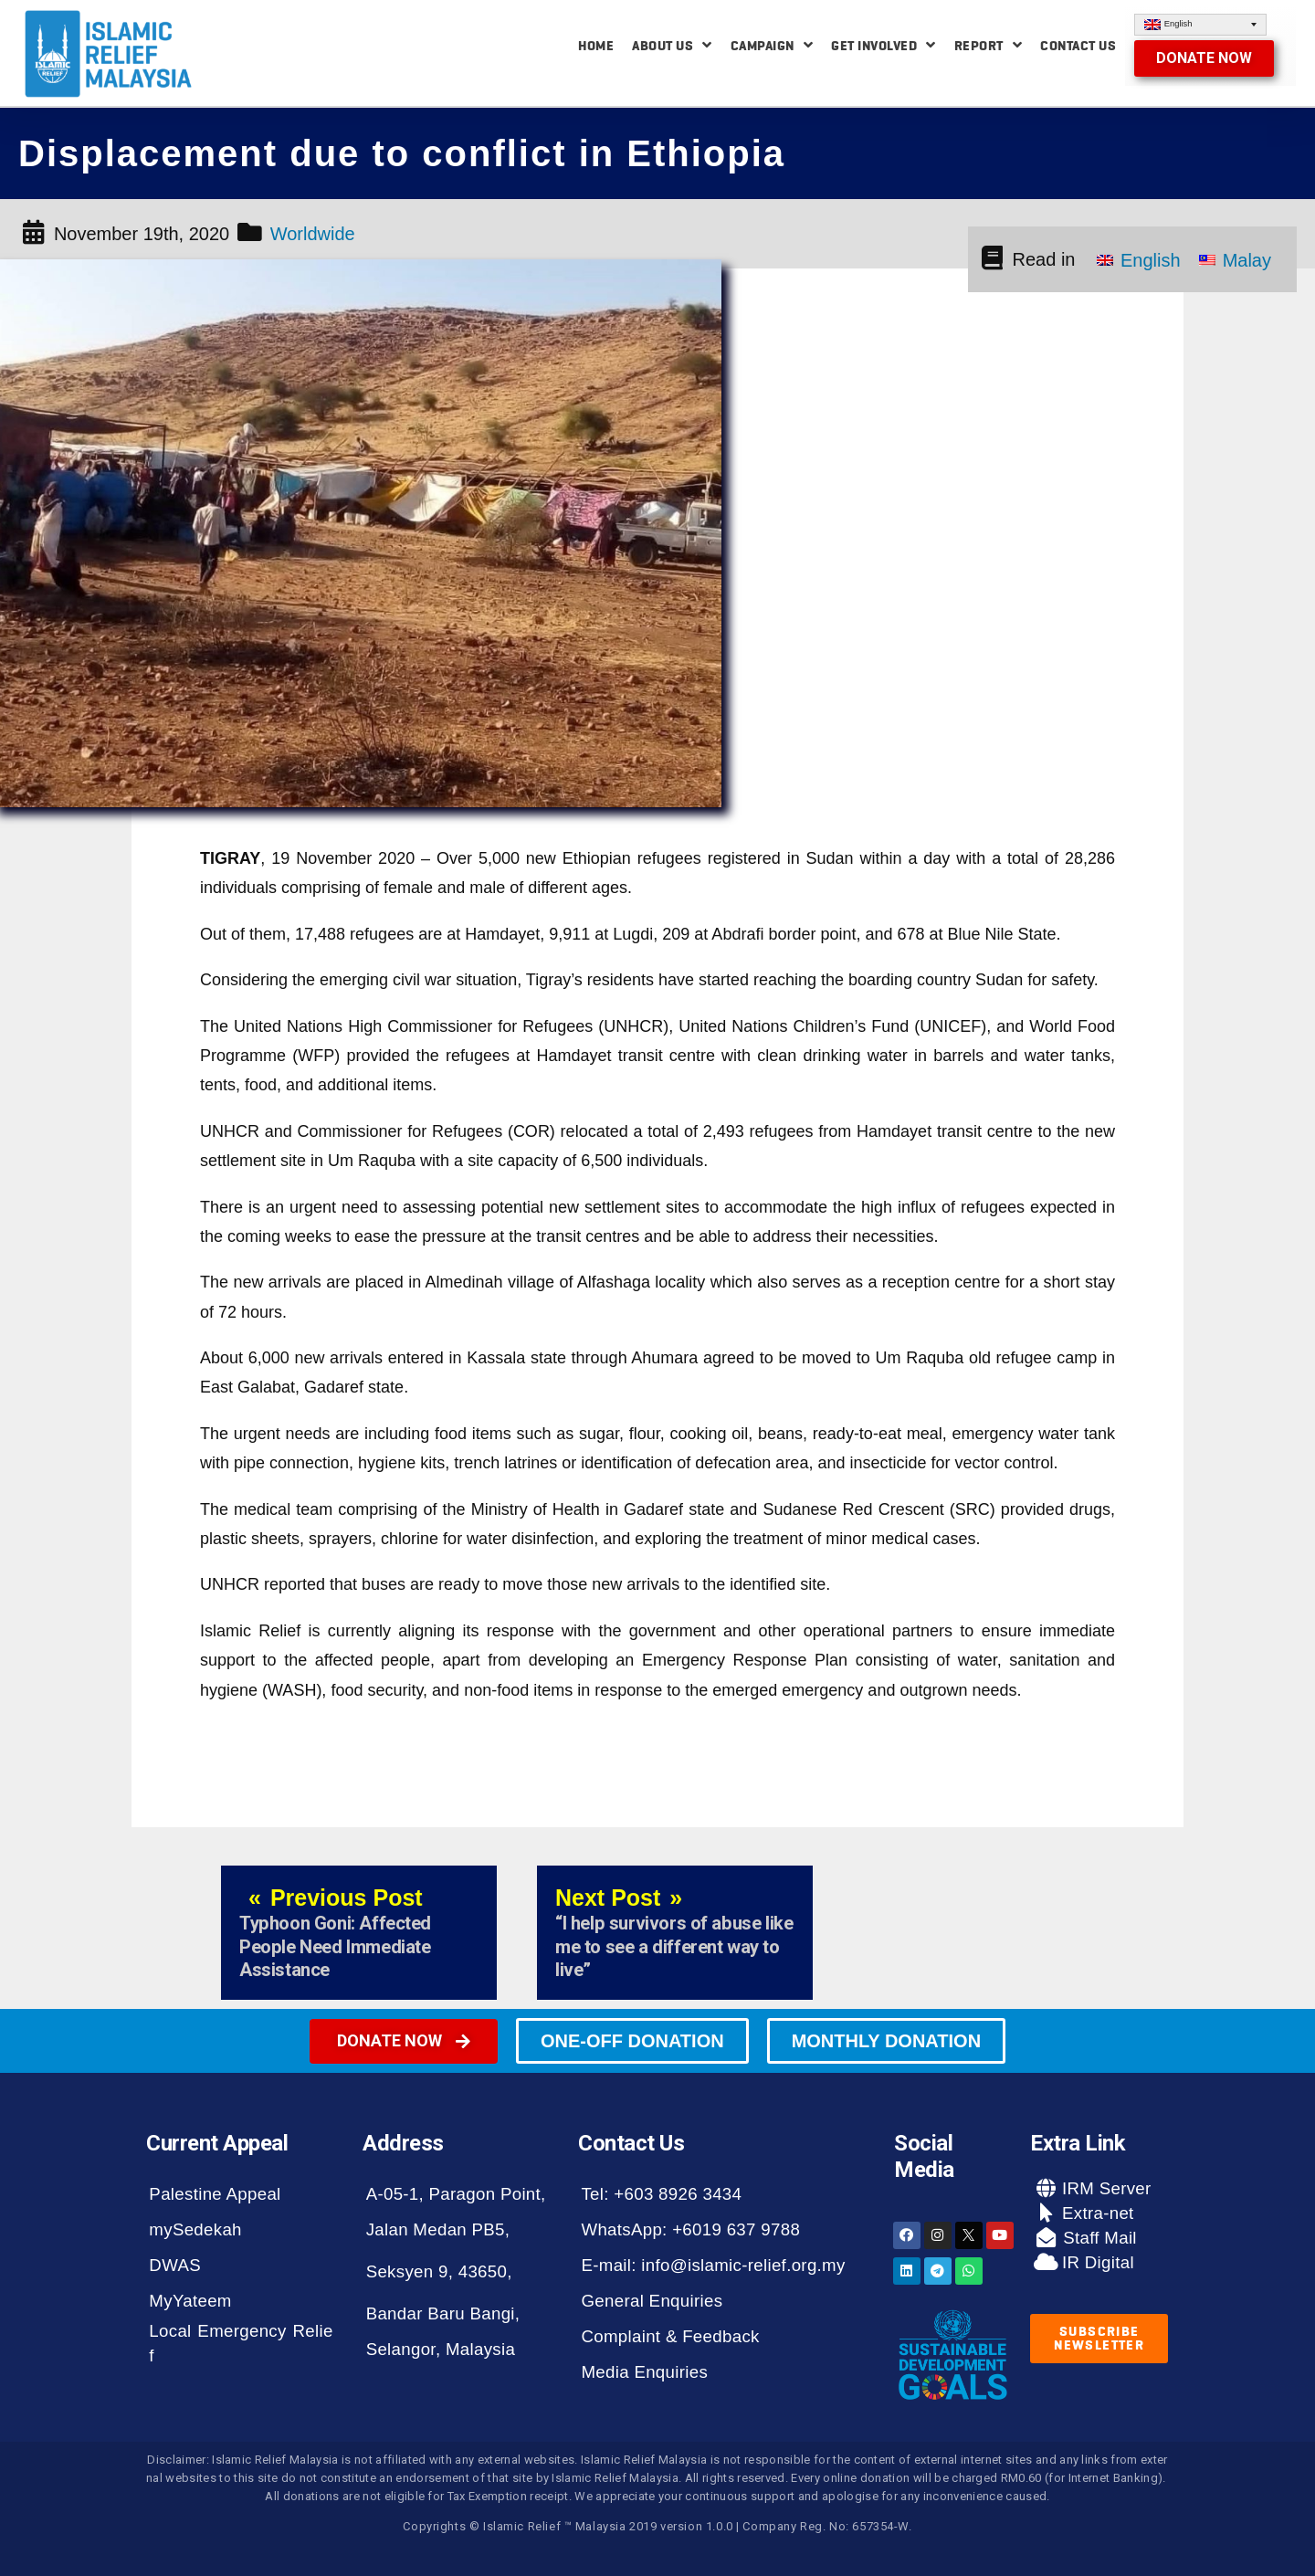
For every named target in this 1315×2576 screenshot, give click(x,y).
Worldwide (312, 234)
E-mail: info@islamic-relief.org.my (713, 2265)
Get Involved (883, 45)
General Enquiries (651, 2300)
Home (596, 45)
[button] (1204, 58)
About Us (672, 45)
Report (988, 45)
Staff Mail (1097, 2237)
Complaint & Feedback (670, 2336)
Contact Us (1078, 45)
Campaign (772, 45)
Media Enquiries (644, 2371)
